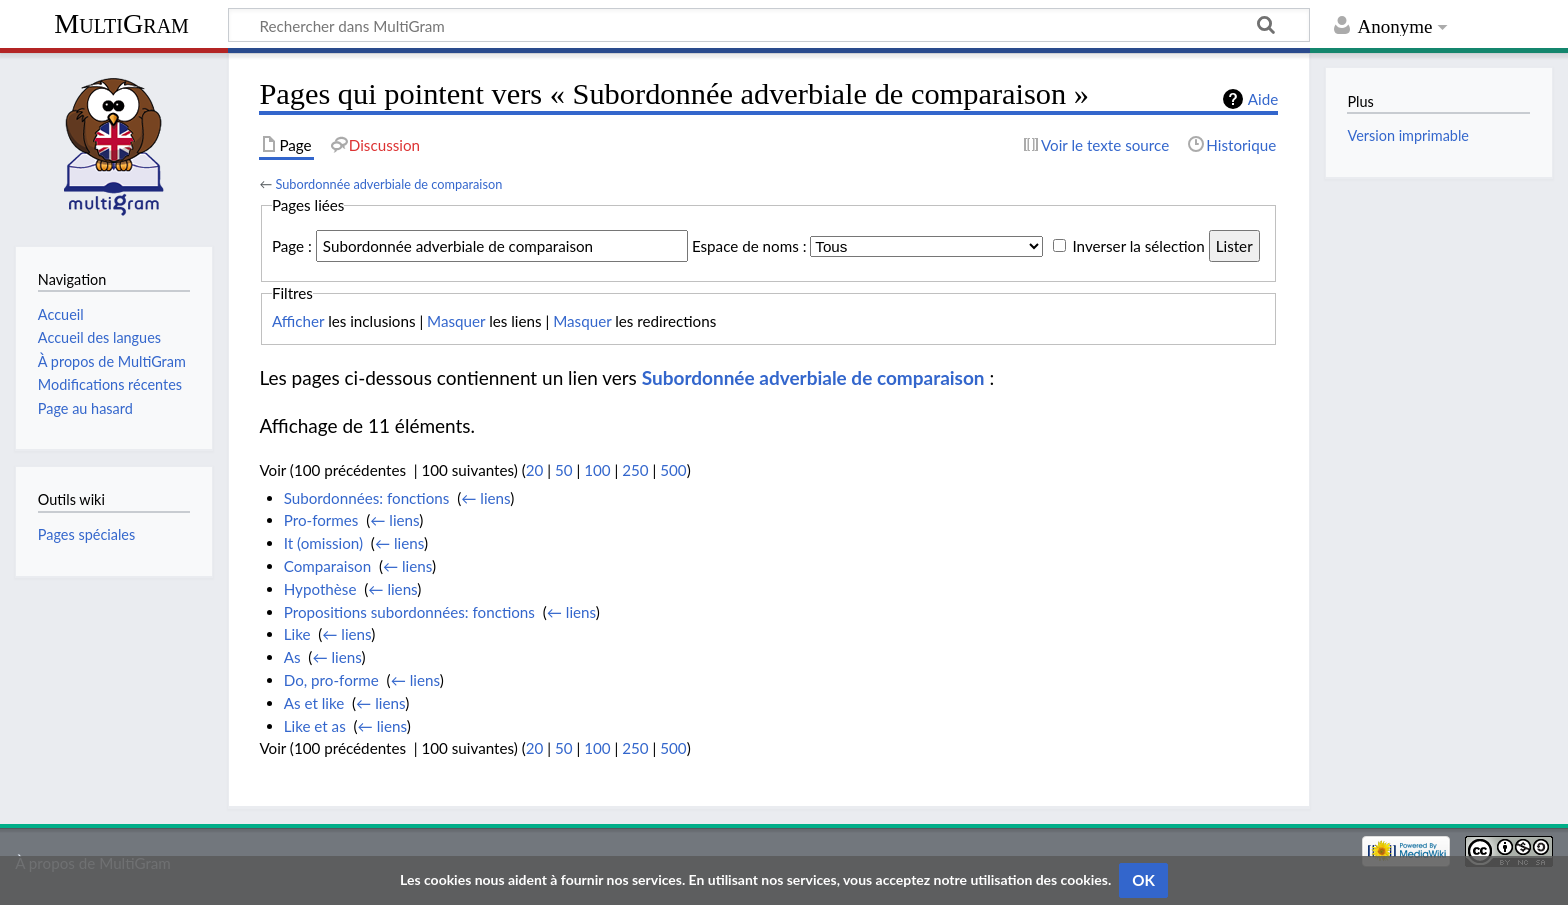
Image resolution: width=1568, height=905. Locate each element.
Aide (1263, 99)
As (292, 657)
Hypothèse (320, 589)
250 (635, 470)
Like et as (315, 726)
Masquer (456, 321)
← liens (485, 498)
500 (673, 470)
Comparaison (327, 566)
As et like (314, 703)
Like (297, 634)
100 (597, 470)
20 (535, 470)
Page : (292, 246)
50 (564, 470)
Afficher (298, 321)
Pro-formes (321, 520)
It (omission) (323, 543)
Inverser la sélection (1138, 246)
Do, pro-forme (331, 680)
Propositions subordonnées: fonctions (409, 612)
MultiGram (121, 23)
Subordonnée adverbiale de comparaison (388, 184)
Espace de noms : (749, 246)
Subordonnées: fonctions (367, 498)
